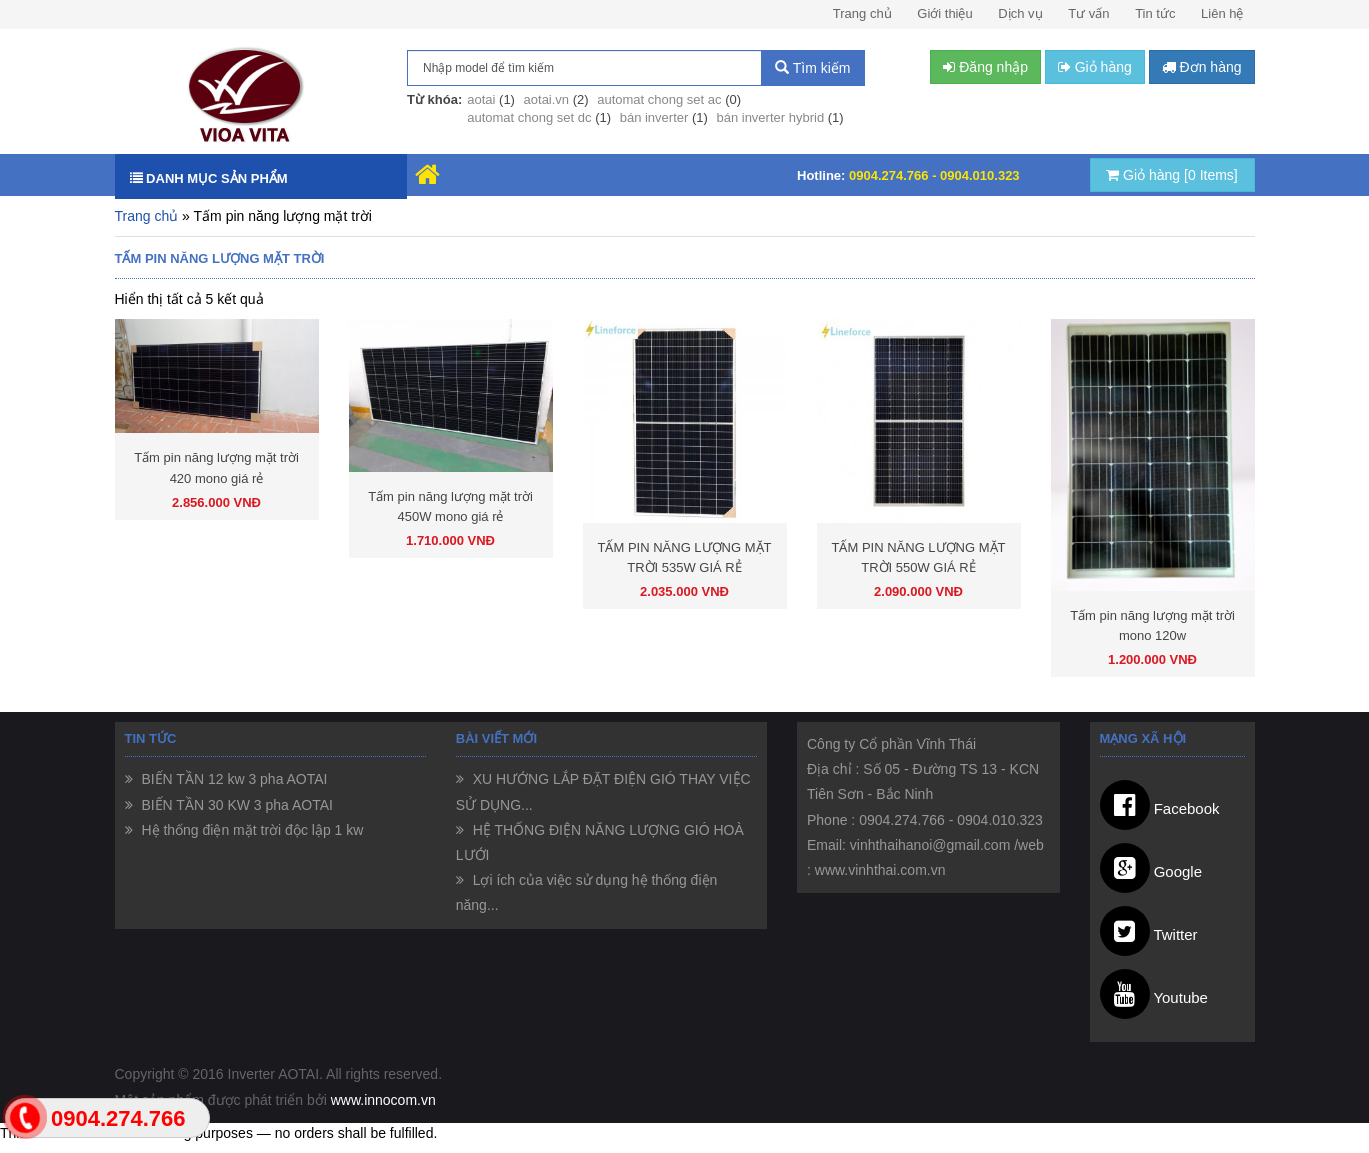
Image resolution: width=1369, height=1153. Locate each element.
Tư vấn (1088, 13)
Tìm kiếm (812, 68)
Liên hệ (1222, 13)
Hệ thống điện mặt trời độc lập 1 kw (251, 830)
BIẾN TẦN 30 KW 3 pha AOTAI (235, 805)
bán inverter (654, 117)
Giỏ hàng (1172, 175)
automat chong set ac (659, 99)
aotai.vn (547, 99)
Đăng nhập (985, 67)
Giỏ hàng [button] (1095, 67)
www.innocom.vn (383, 1100)
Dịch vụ (1020, 13)
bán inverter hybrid (770, 117)
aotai (481, 99)
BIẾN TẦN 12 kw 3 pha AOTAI (233, 779)
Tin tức (1155, 13)
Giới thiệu (944, 13)
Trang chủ (862, 13)
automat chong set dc (529, 117)
